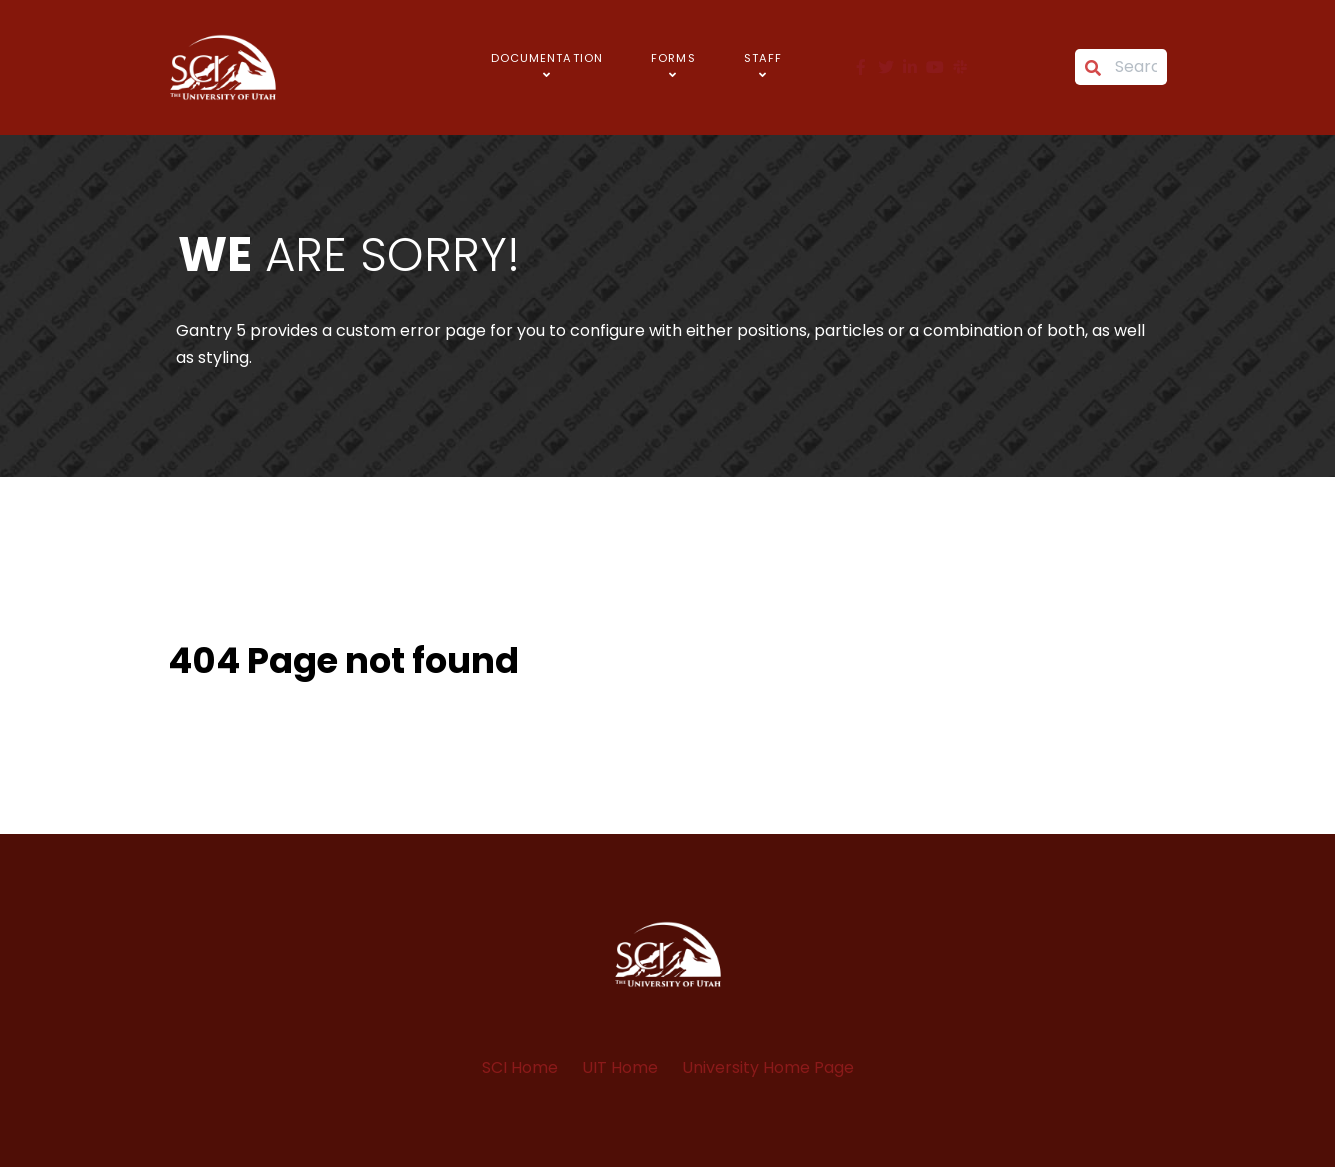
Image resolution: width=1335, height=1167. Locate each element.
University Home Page (768, 1067)
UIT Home (620, 1067)
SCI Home (520, 1067)
